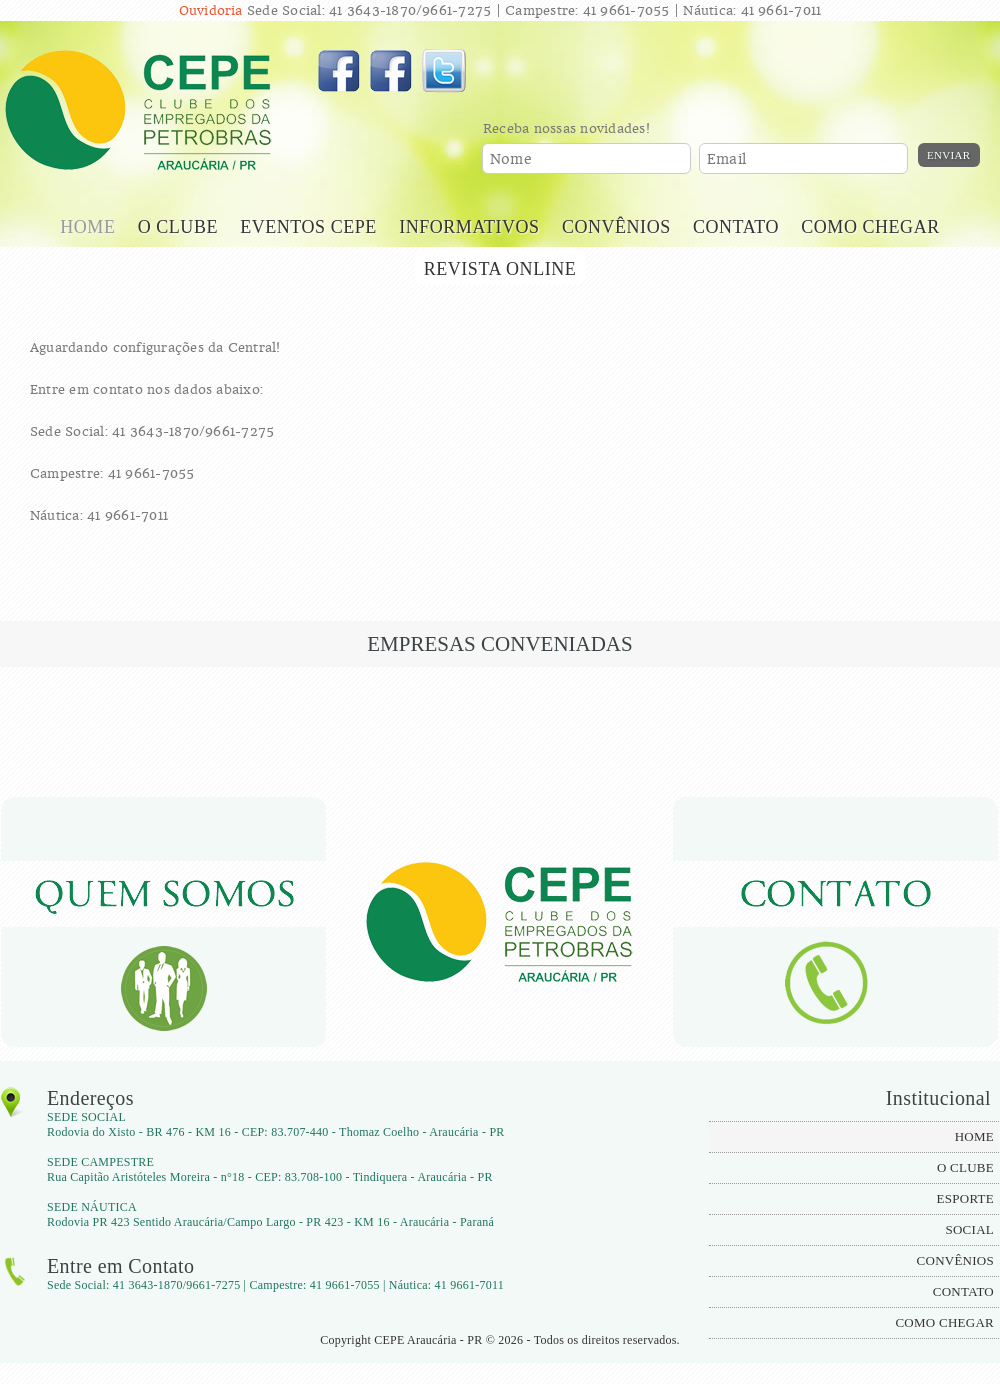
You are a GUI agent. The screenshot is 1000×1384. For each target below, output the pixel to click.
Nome (511, 159)
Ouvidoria (211, 10)
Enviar (949, 155)
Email (726, 159)
